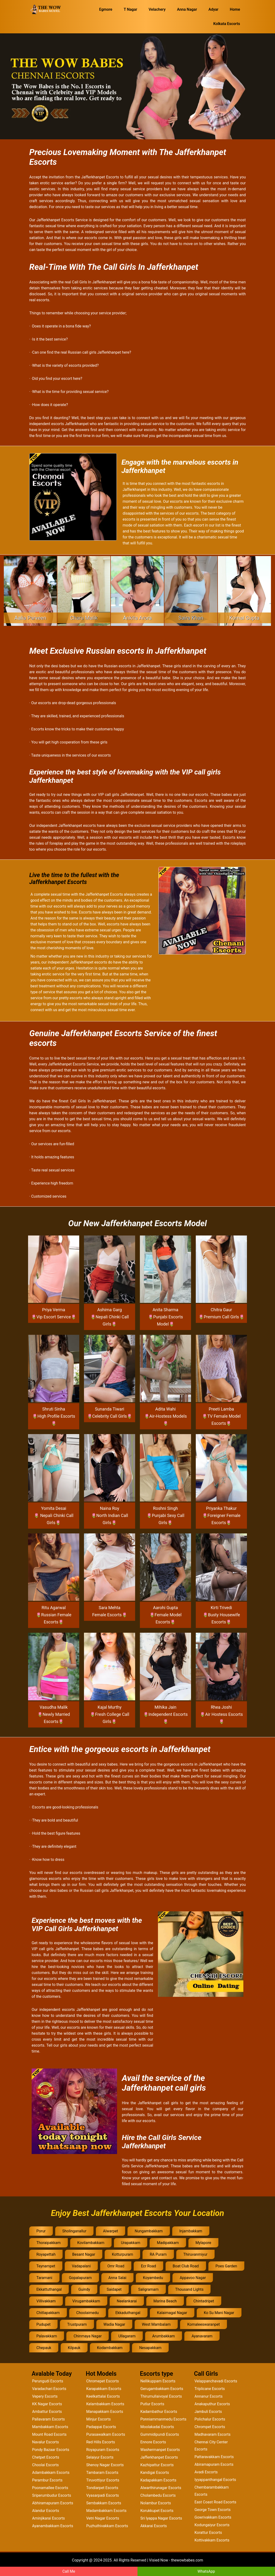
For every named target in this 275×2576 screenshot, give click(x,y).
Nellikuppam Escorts (157, 2381)
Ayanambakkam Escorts (52, 2526)
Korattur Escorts (208, 2532)
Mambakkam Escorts (50, 2427)
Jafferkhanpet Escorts (159, 2457)
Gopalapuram (80, 2277)
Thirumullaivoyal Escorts (161, 2396)
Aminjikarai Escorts (48, 2518)
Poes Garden (226, 2266)
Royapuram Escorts (102, 2449)
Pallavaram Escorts (48, 2419)
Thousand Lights (189, 2289)
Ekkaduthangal (127, 2312)
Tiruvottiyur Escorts (102, 2480)
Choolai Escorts (45, 2465)
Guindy (84, 2289)
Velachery (157, 9)
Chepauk (43, 2347)
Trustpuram (77, 2324)
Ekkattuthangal (49, 2289)
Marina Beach (165, 2301)
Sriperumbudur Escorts (51, 2495)
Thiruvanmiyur (195, 2254)
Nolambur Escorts (155, 2503)
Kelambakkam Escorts (105, 2404)
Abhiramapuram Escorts (52, 2503)
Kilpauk (74, 2347)
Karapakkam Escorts (103, 2388)
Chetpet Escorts (45, 2457)
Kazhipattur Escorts (157, 2465)
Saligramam (148, 2289)
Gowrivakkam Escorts (213, 2517)
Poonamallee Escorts (50, 2488)
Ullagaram (126, 2336)
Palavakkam (46, 2336)
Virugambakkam (86, 2301)
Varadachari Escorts (49, 2388)
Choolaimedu (87, 2312)
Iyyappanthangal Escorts (215, 2479)
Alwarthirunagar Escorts (160, 2488)
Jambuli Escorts (208, 2411)
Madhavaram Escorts (213, 2434)
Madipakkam (168, 2242)
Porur (41, 2231)
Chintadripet (203, 2301)
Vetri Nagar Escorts (102, 2518)
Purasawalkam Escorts (105, 2434)
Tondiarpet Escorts (102, 2488)
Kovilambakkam (90, 2242)
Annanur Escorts (209, 2396)
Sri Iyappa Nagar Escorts (161, 2518)
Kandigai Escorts (154, 2472)
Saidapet (114, 2289)
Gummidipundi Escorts (159, 2434)
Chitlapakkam (48, 2312)
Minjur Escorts (98, 2419)
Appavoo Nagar (193, 2277)
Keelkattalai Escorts (103, 2396)
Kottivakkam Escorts (212, 2540)
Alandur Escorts (45, 2510)
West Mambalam (156, 2324)
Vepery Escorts (45, 2396)
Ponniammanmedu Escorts (163, 2419)
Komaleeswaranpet (203, 2324)
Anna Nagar (187, 9)
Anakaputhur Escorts (212, 2404)
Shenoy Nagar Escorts (105, 2465)
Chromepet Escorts (102, 2381)
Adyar (213, 9)
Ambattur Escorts (47, 2411)
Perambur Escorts (47, 2480)
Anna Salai (117, 2277)
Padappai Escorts (101, 2427)
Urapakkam (130, 2242)
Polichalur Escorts (210, 2419)
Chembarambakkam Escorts (212, 2491)
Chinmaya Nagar (88, 2336)
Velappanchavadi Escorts (216, 2381)
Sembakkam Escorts (103, 2503)
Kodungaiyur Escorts (212, 2525)
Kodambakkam (110, 2347)
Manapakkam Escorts (104, 2411)
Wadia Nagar (114, 2324)
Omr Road (115, 2266)
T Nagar (130, 9)
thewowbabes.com (187, 2560)
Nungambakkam (148, 2231)
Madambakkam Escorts (106, 2510)
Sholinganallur (74, 2231)
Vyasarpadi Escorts (102, 2495)
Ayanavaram (202, 2336)
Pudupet (43, 2324)
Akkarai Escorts (153, 2526)
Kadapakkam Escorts (158, 2480)
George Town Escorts (213, 2509)
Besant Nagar (83, 2254)
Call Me (68, 2571)
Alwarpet (110, 2231)
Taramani (44, 2277)
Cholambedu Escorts (158, 2495)
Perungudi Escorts (47, 2381)
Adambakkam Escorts (50, 2472)
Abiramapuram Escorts (214, 2464)
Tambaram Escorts (102, 2472)
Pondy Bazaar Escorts (50, 2449)
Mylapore (203, 2242)
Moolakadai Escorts (157, 2427)
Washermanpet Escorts (160, 2449)
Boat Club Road (186, 2266)
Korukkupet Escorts (156, 2510)
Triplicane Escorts (210, 2388)
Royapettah (45, 2254)
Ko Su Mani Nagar (219, 2312)
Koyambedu (153, 2277)
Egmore (105, 9)
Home (235, 9)
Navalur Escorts (45, 2442)
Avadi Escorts (206, 2472)
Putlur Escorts (152, 2404)
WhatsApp (206, 2571)
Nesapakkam (150, 2347)
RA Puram (158, 2254)
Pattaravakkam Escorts (214, 2457)
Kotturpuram (122, 2254)
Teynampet (45, 2266)
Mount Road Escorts (49, 2434)
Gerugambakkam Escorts (161, 2388)
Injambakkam (190, 2231)
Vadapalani (81, 2266)
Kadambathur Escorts (158, 2411)
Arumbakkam (163, 2336)
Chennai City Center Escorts (211, 2445)
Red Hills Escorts (100, 2442)
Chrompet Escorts (210, 2427)
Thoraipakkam (48, 2242)
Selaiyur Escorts (99, 2457)
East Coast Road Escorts (215, 2502)
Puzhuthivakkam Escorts (107, 2526)
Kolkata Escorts (226, 23)
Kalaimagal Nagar (172, 2312)
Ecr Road (148, 2266)
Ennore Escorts (153, 2442)
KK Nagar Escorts (47, 2404)
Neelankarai (127, 2301)
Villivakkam (46, 2301)
